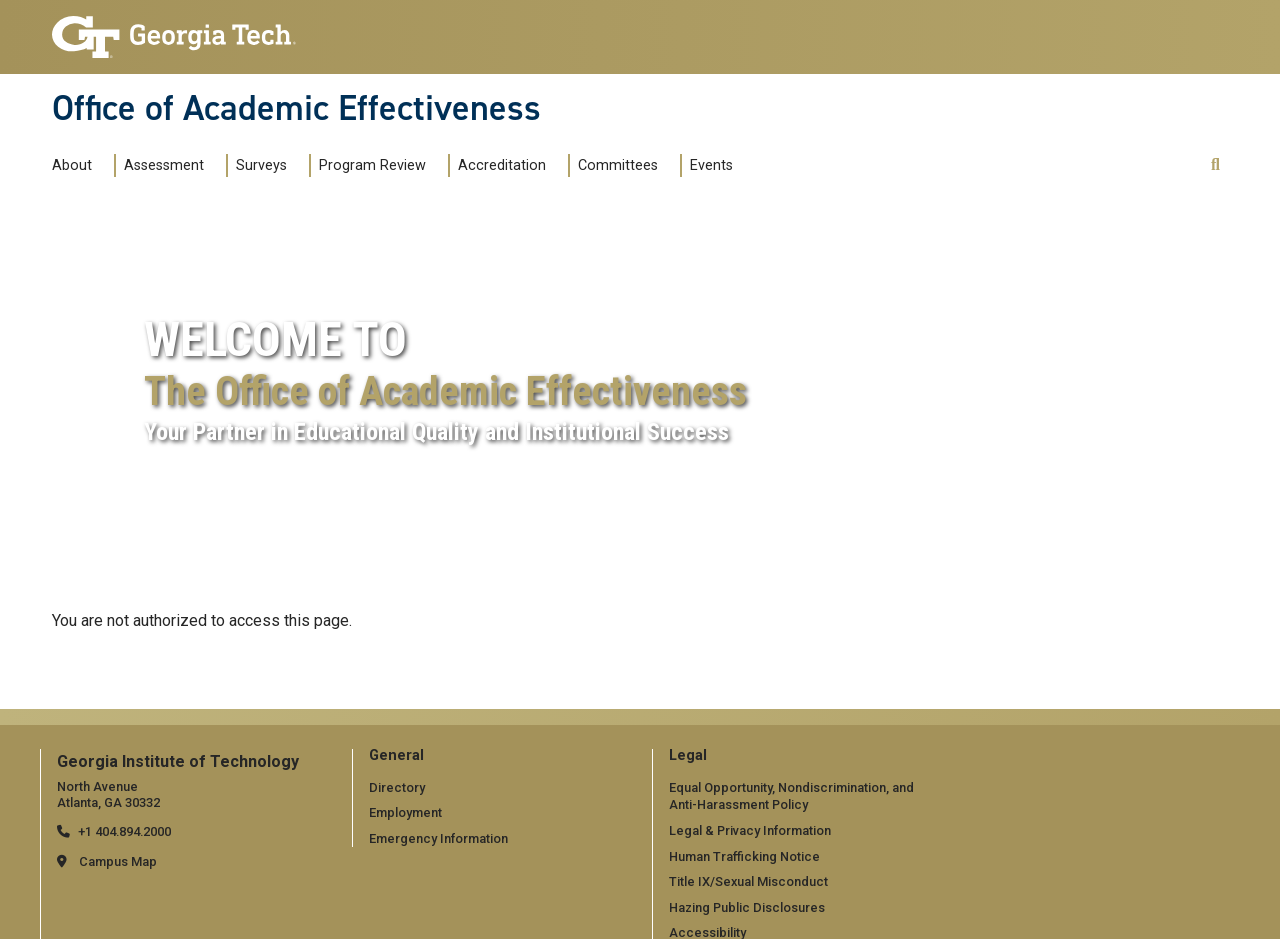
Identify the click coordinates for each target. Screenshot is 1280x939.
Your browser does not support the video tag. (640, 513)
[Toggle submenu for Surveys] (297, 165)
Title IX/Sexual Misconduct (748, 881)
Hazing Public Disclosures (747, 907)
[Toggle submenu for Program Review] (436, 165)
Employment (405, 812)
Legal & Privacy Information (750, 830)
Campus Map (118, 861)
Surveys (261, 165)
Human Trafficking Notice (744, 856)
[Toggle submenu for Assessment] (214, 165)
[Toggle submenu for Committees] (668, 165)
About (72, 165)
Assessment (164, 165)
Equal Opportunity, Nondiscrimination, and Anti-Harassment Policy (791, 796)
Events (711, 165)
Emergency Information (438, 838)
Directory (397, 787)
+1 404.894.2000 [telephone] (124, 831)
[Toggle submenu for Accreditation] (556, 165)
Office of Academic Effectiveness (296, 108)
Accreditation (502, 165)
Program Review (372, 165)
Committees (618, 165)
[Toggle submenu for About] (102, 165)
